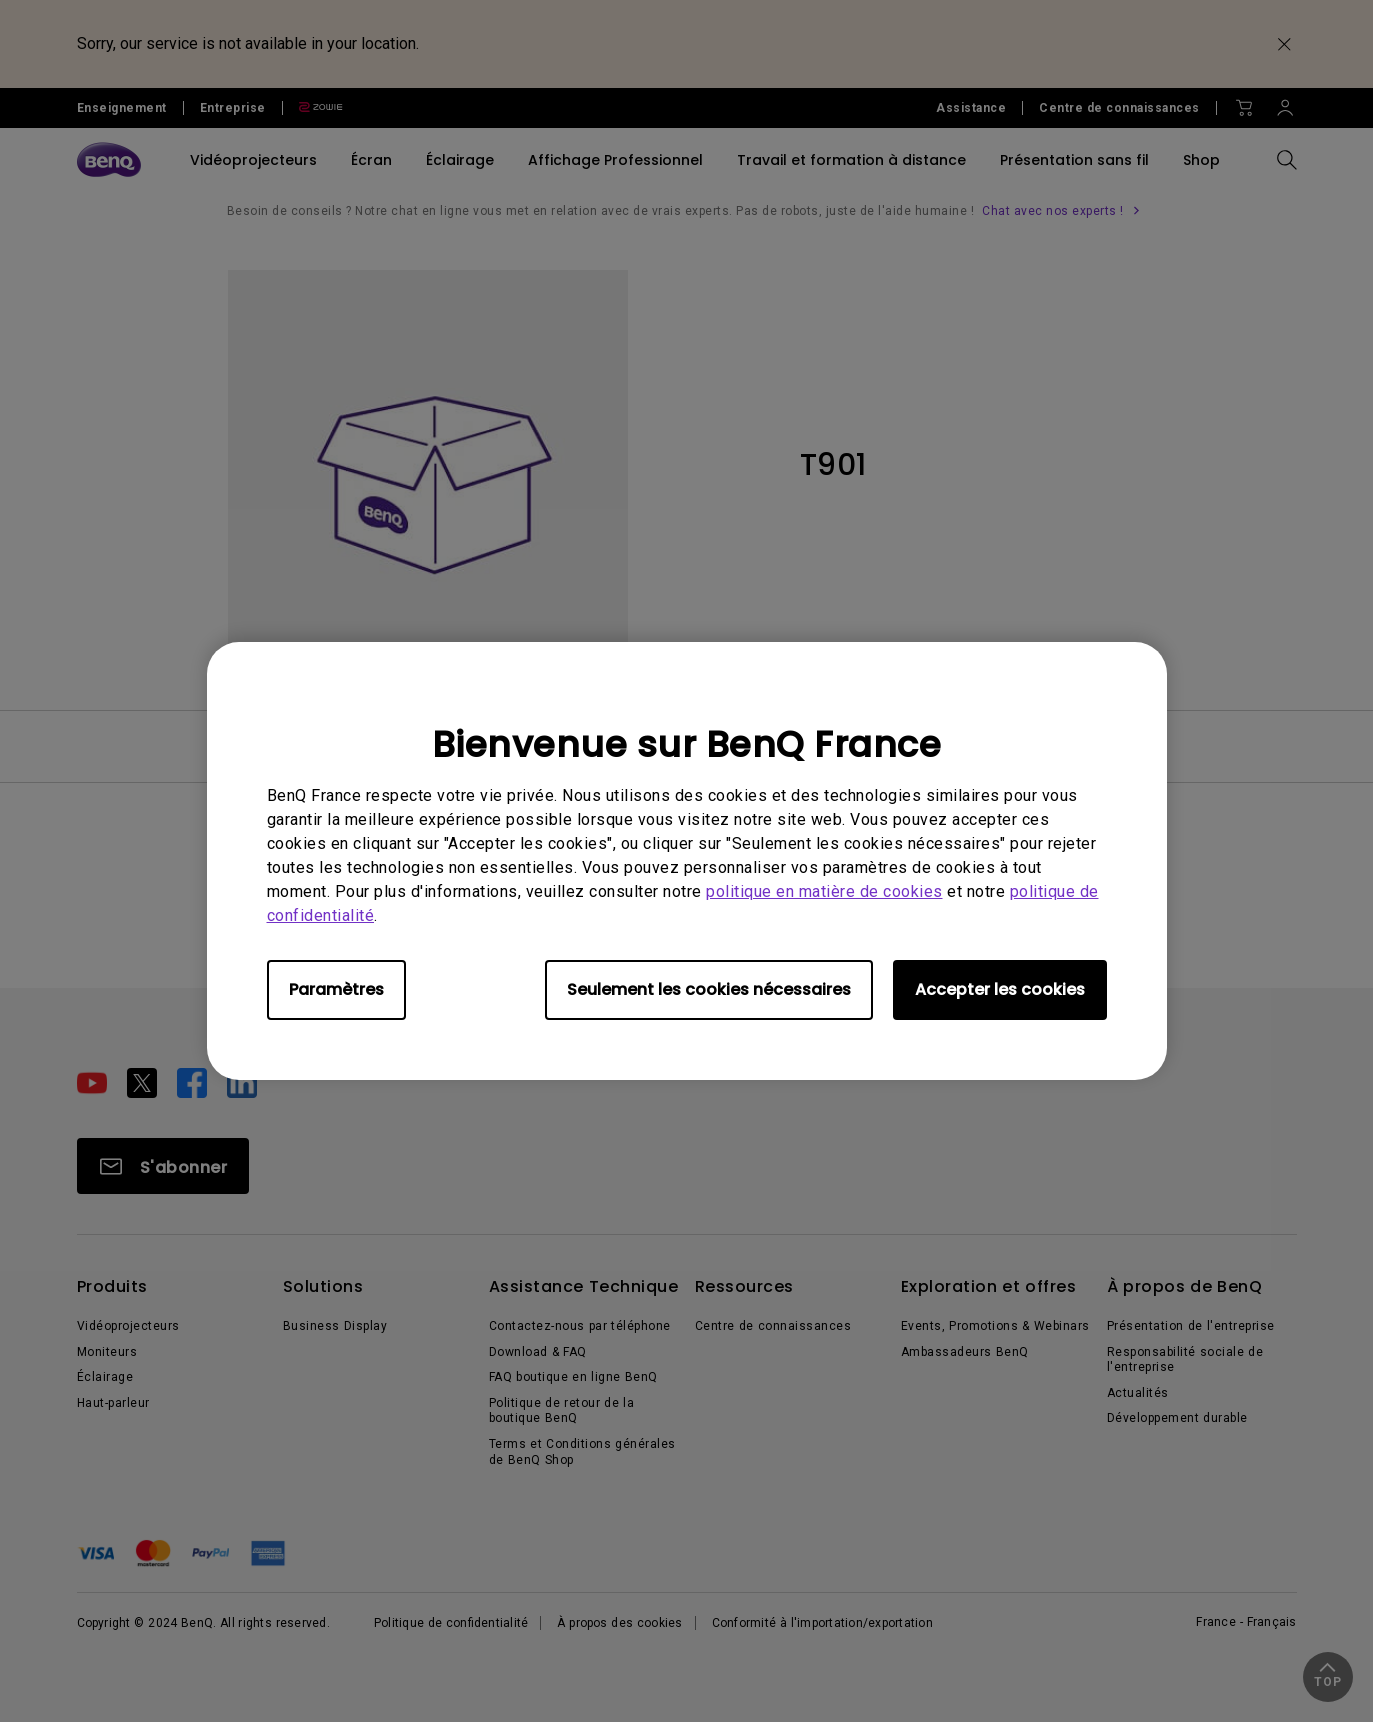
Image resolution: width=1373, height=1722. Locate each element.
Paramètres (336, 989)
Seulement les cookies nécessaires (709, 989)
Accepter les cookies (1000, 989)
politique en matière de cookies (824, 891)
